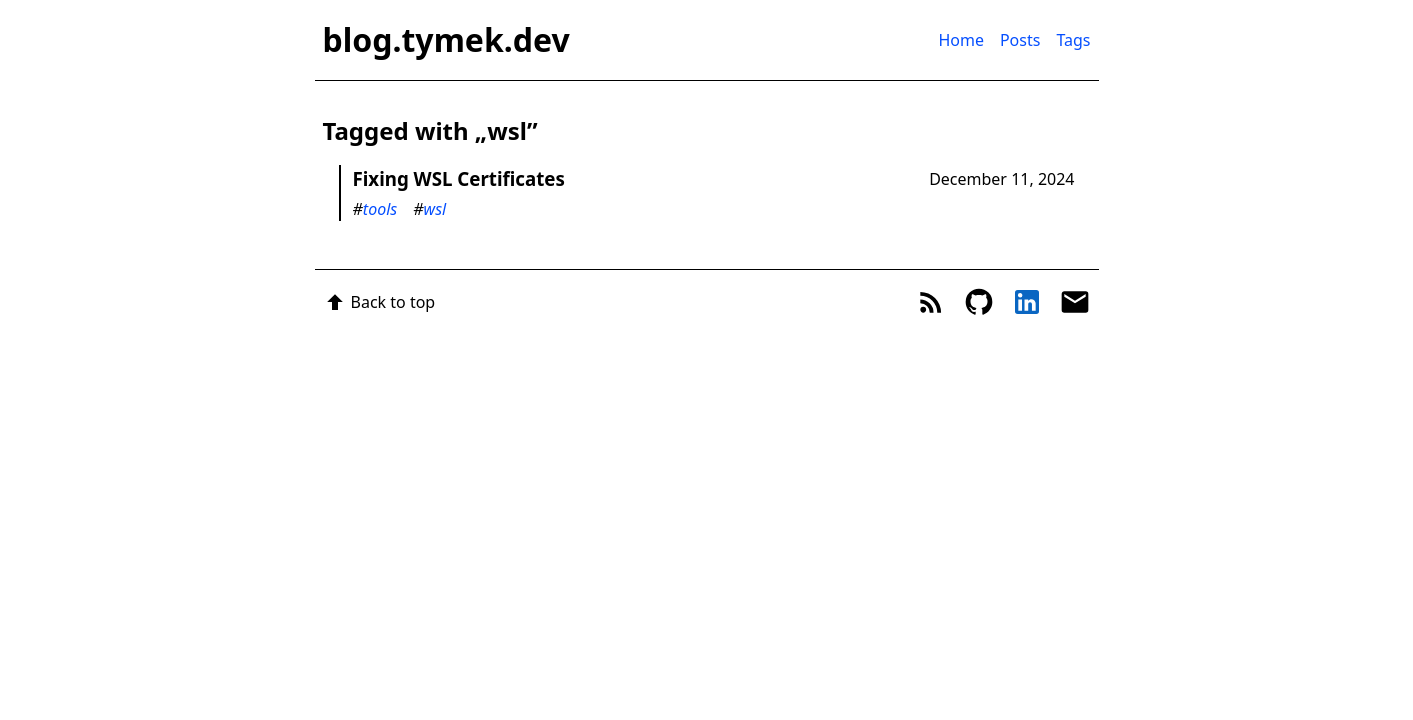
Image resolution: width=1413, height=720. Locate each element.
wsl (435, 209)
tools (380, 209)
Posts (1020, 40)
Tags (1073, 40)
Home (961, 40)
